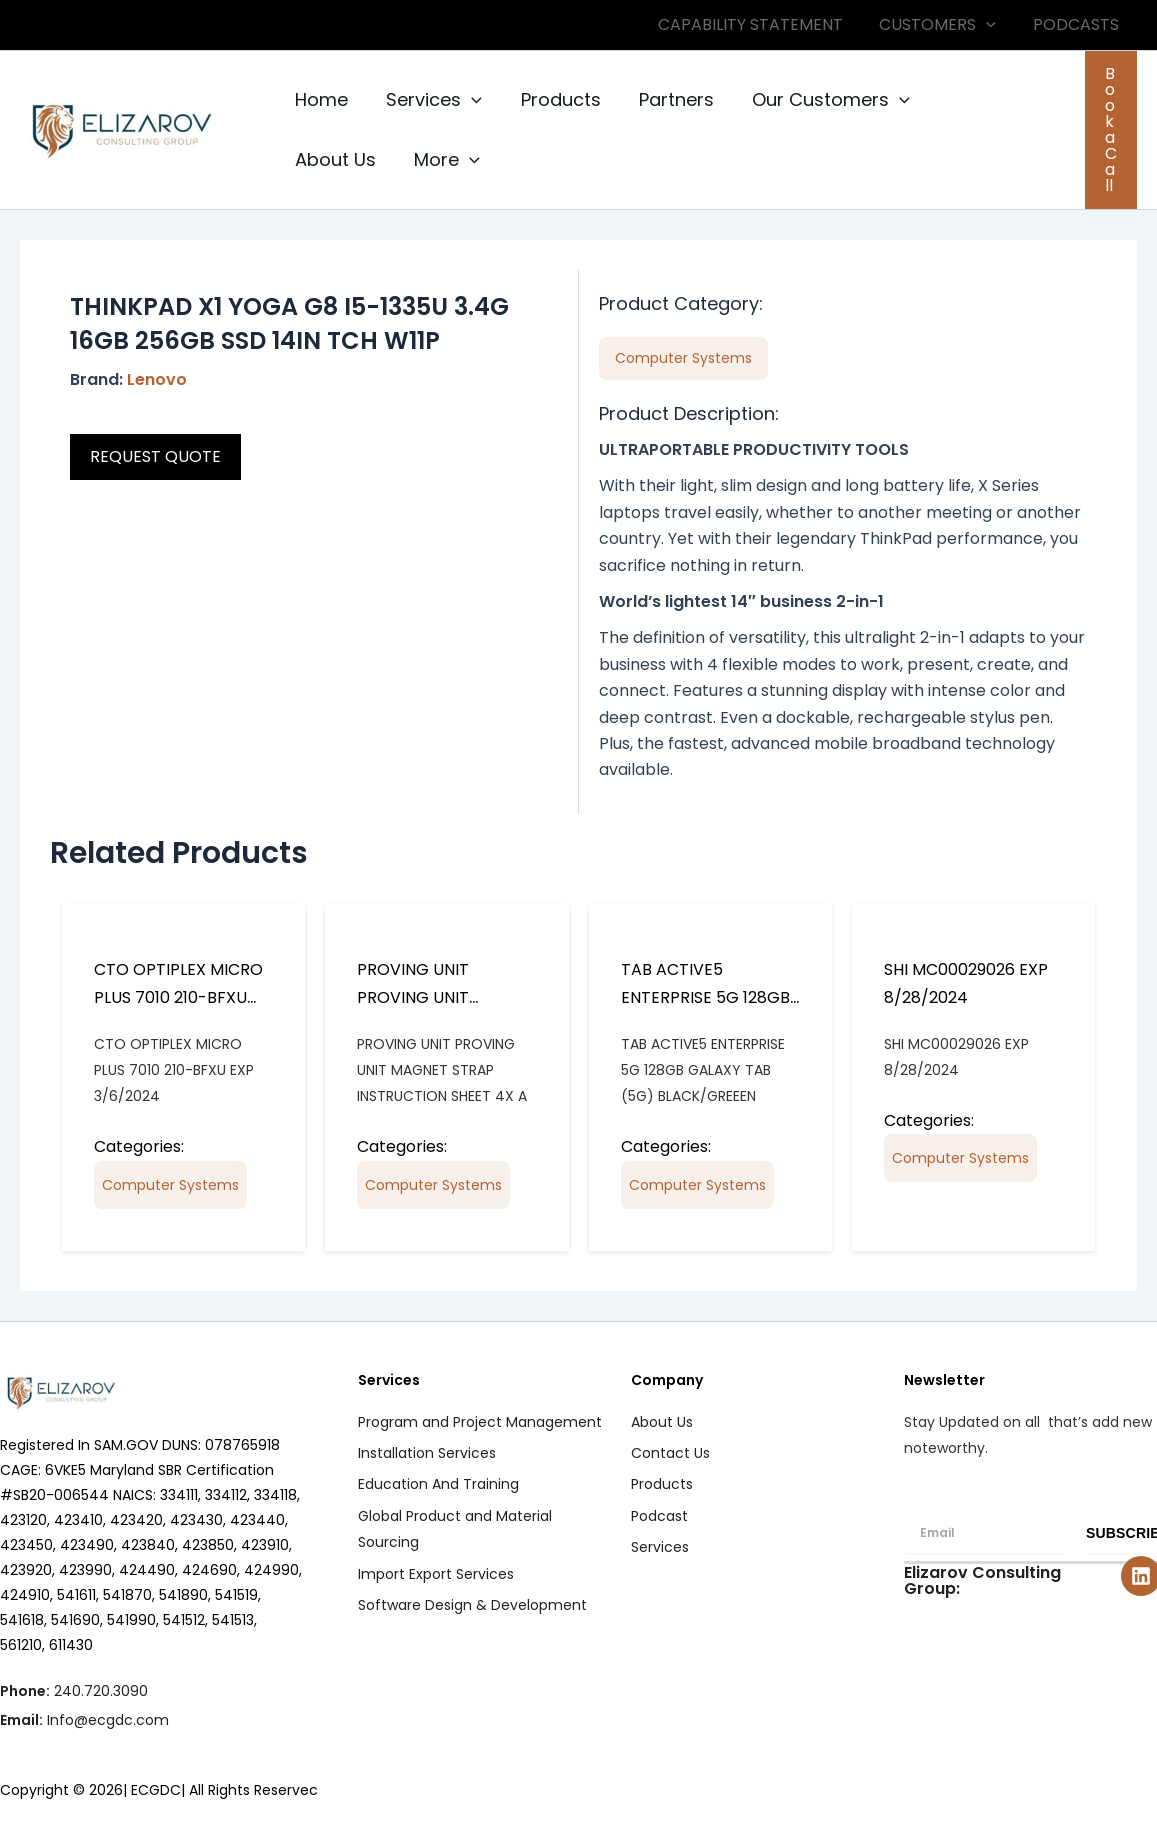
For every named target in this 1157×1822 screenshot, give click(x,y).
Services (431, 100)
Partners (668, 99)
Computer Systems (170, 1185)
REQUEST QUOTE (155, 456)
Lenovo (157, 379)
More (327, 160)
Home (320, 99)
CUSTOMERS (944, 25)
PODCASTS (1078, 24)
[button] (993, 25)
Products (555, 99)
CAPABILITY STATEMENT (761, 24)
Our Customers (821, 100)
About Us (976, 99)
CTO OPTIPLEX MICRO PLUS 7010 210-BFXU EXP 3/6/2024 (178, 997)
